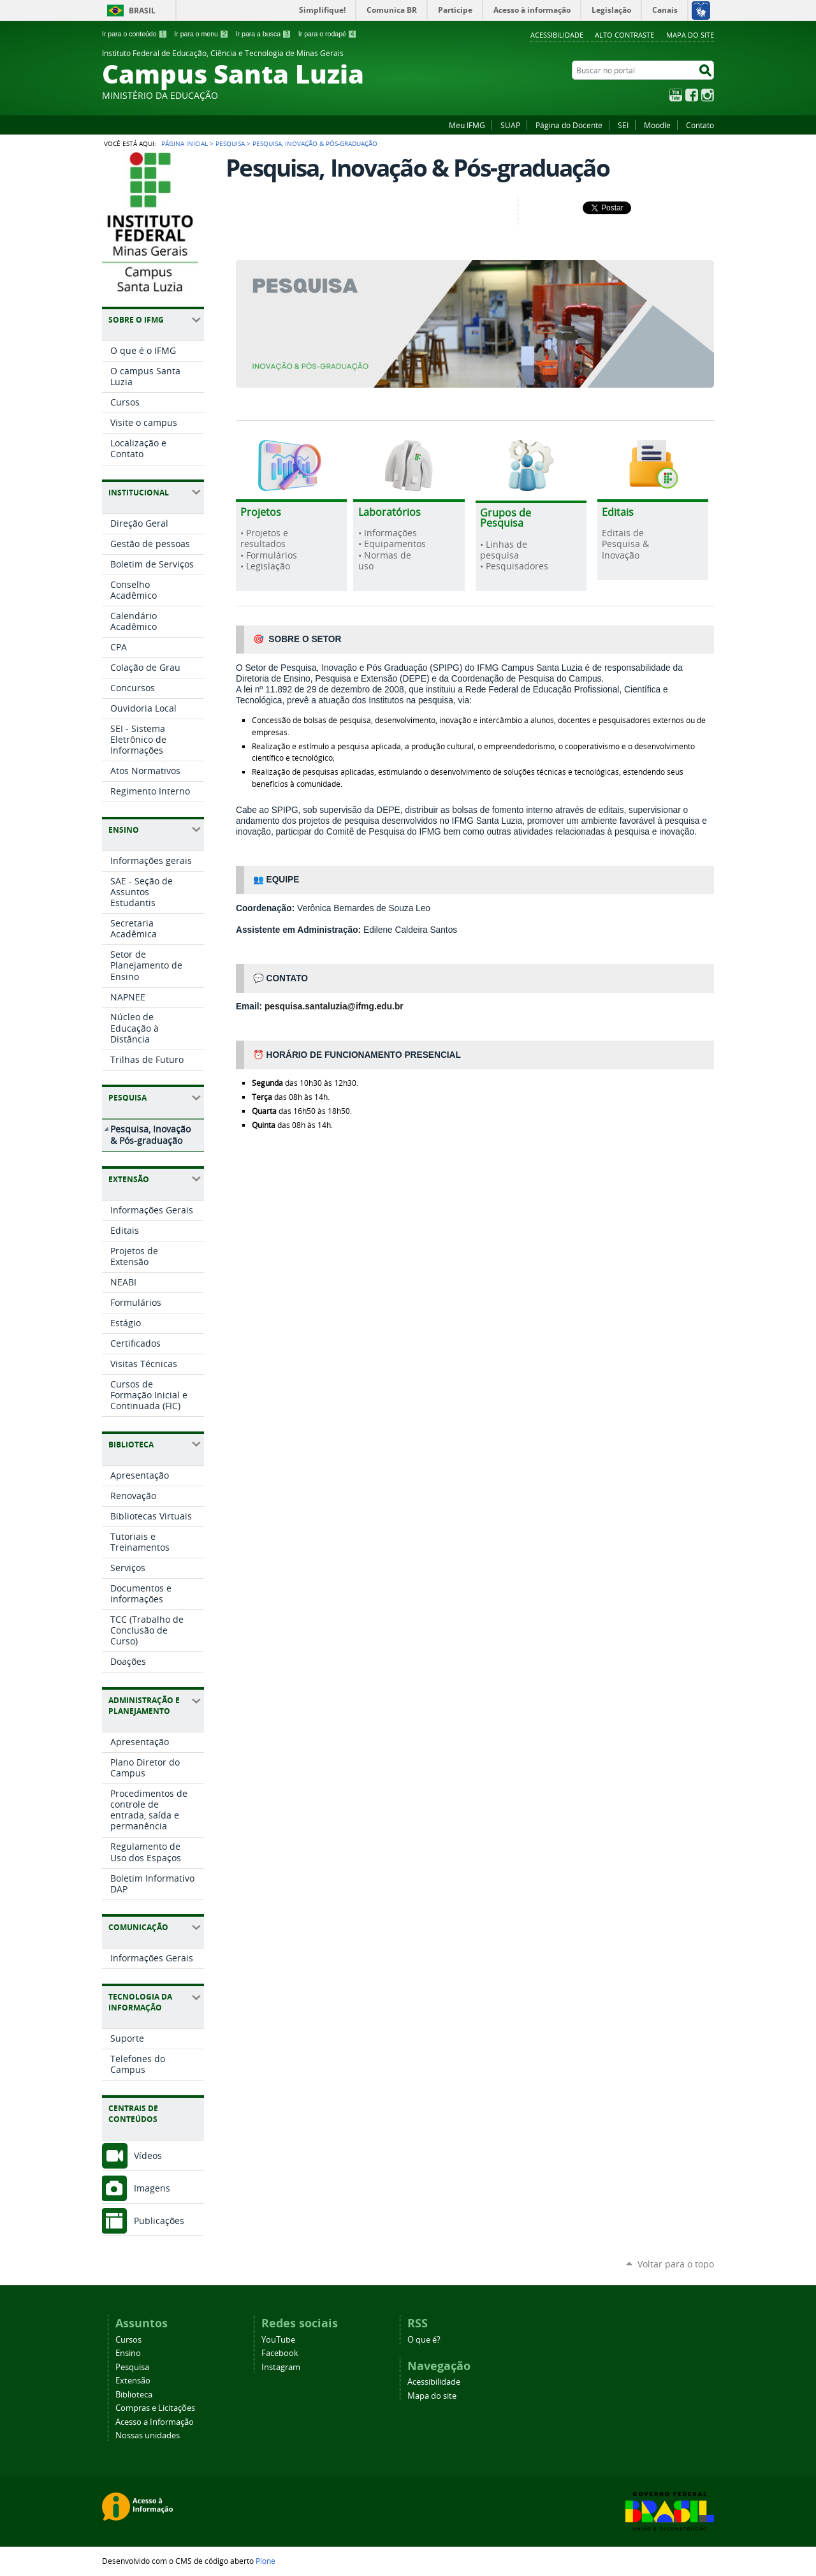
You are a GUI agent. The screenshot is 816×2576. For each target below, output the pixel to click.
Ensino (128, 2353)
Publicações (159, 2220)
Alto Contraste (624, 35)
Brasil (142, 10)
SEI (623, 125)
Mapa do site (690, 35)
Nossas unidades (147, 2435)
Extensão (132, 2380)
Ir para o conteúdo (134, 34)
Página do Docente (569, 125)
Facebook (691, 95)
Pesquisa (230, 143)
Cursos (128, 2339)
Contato (700, 125)
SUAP (510, 125)
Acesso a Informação (154, 2422)
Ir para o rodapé (327, 34)
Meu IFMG (467, 125)
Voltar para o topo (676, 2264)
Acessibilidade (556, 35)
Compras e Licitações (155, 2408)
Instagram (707, 95)
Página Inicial (184, 143)
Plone (265, 2561)
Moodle (657, 125)
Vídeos (148, 2155)
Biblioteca (133, 2394)
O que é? (424, 2339)
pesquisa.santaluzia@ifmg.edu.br (334, 1006)
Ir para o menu (201, 34)
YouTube (675, 95)
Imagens (152, 2188)
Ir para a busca (263, 34)
